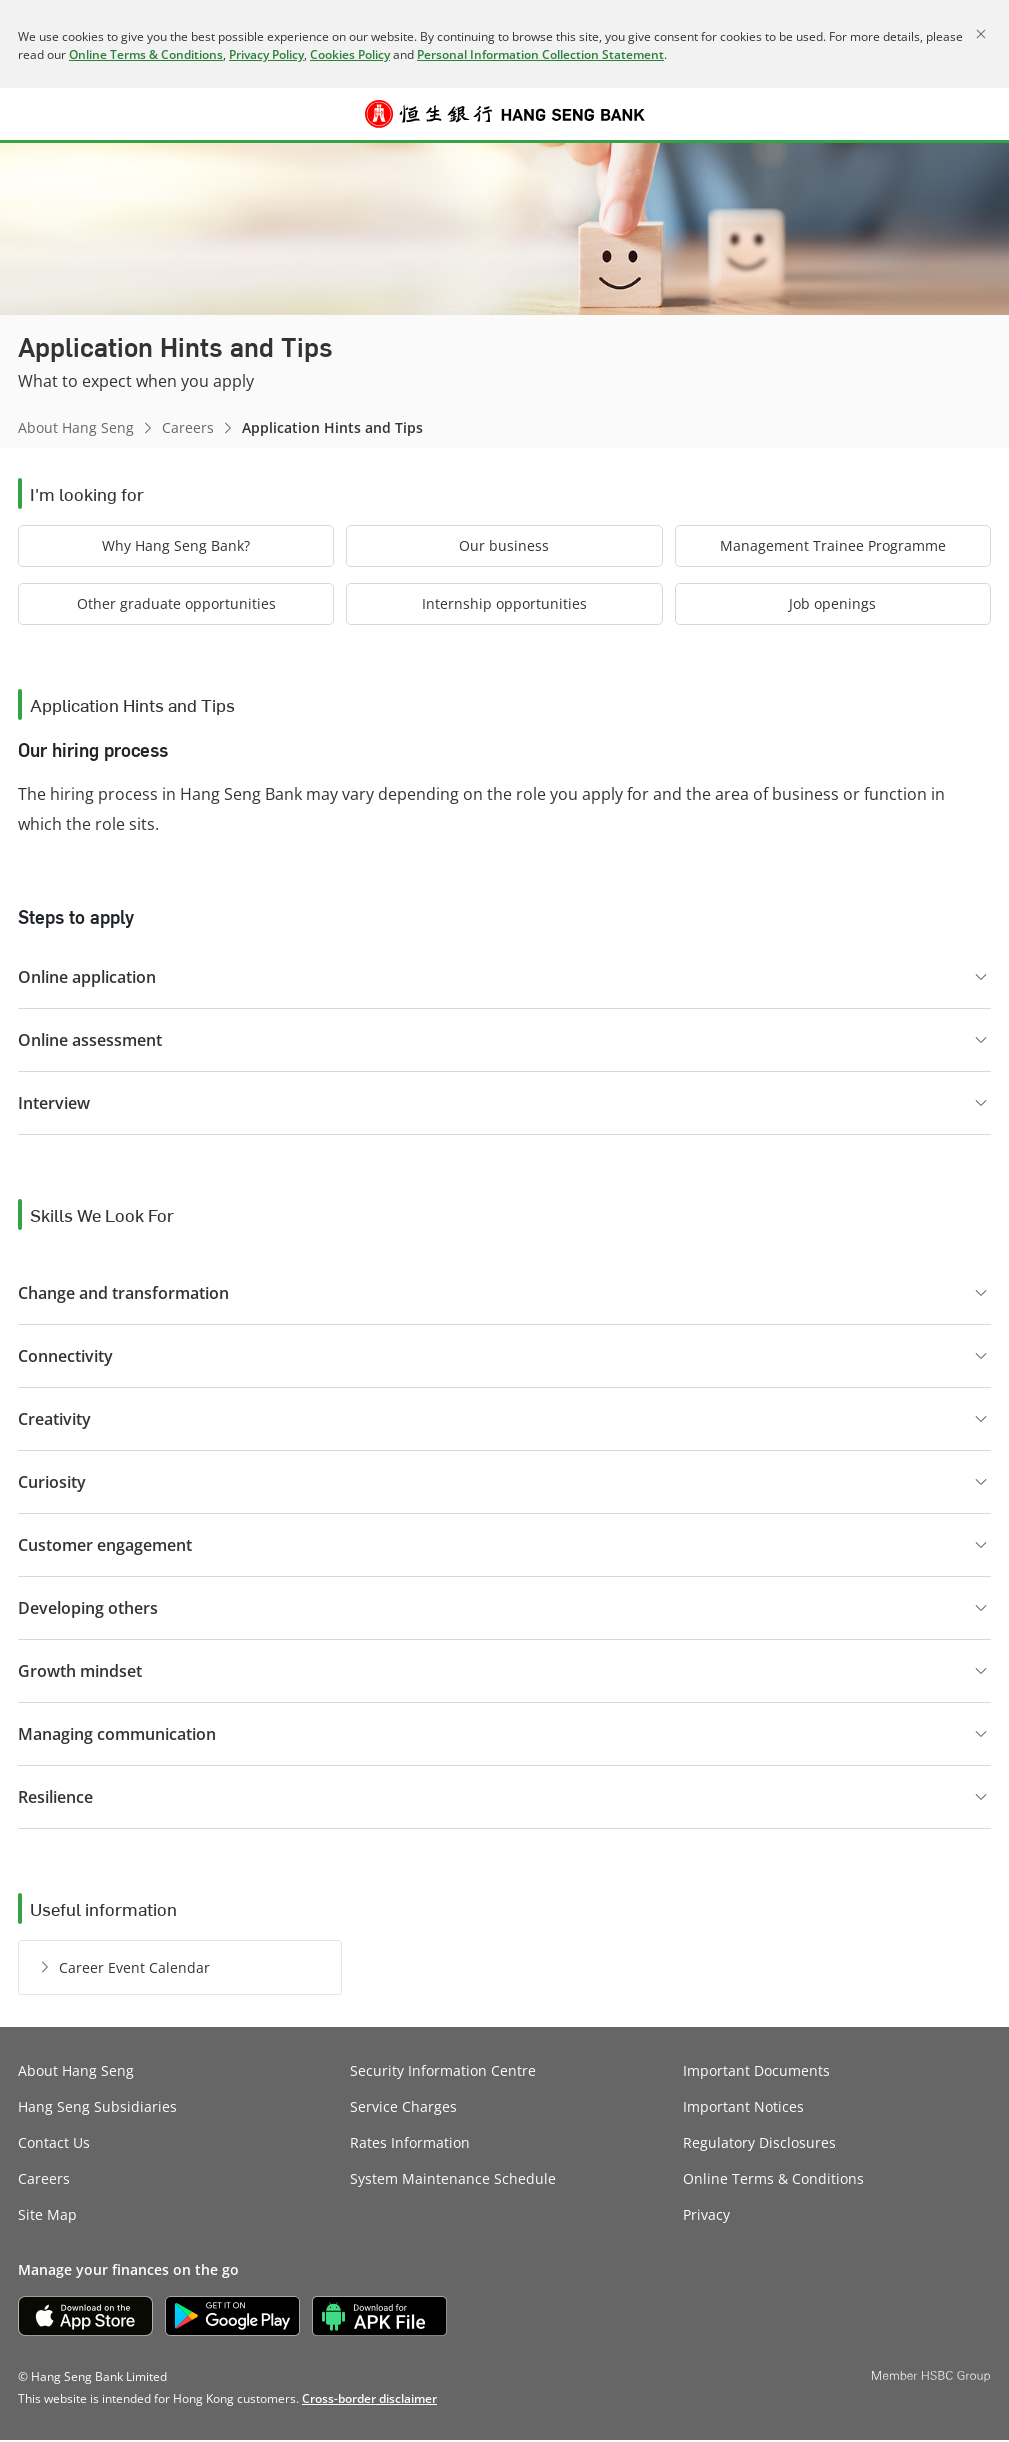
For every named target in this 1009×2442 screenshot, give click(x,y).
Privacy (706, 2216)
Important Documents (756, 2072)
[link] (369, 2400)
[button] (32, 114)
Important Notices (743, 2108)
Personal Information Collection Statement (540, 54)
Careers (188, 427)
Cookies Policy (350, 54)
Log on (977, 126)
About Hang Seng (76, 427)
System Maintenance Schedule (453, 2180)
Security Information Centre (443, 2072)
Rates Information (410, 2144)
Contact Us (54, 2144)
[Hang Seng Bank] (505, 114)
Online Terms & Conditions (146, 54)
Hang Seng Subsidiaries (97, 2108)
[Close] (981, 34)
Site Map (47, 2216)
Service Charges (403, 2108)
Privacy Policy (266, 54)
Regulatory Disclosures (759, 2144)
